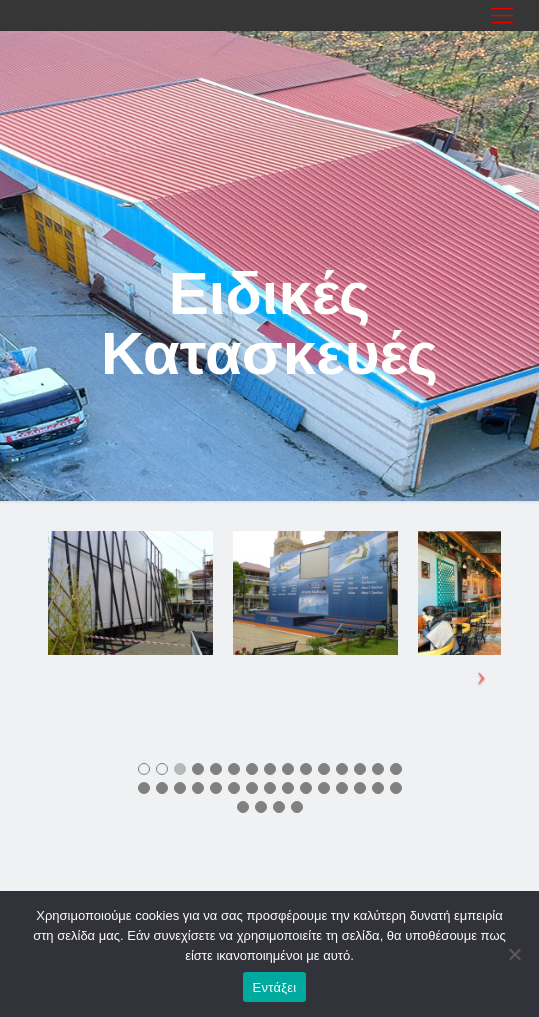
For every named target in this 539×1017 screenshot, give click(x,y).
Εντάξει (275, 987)
